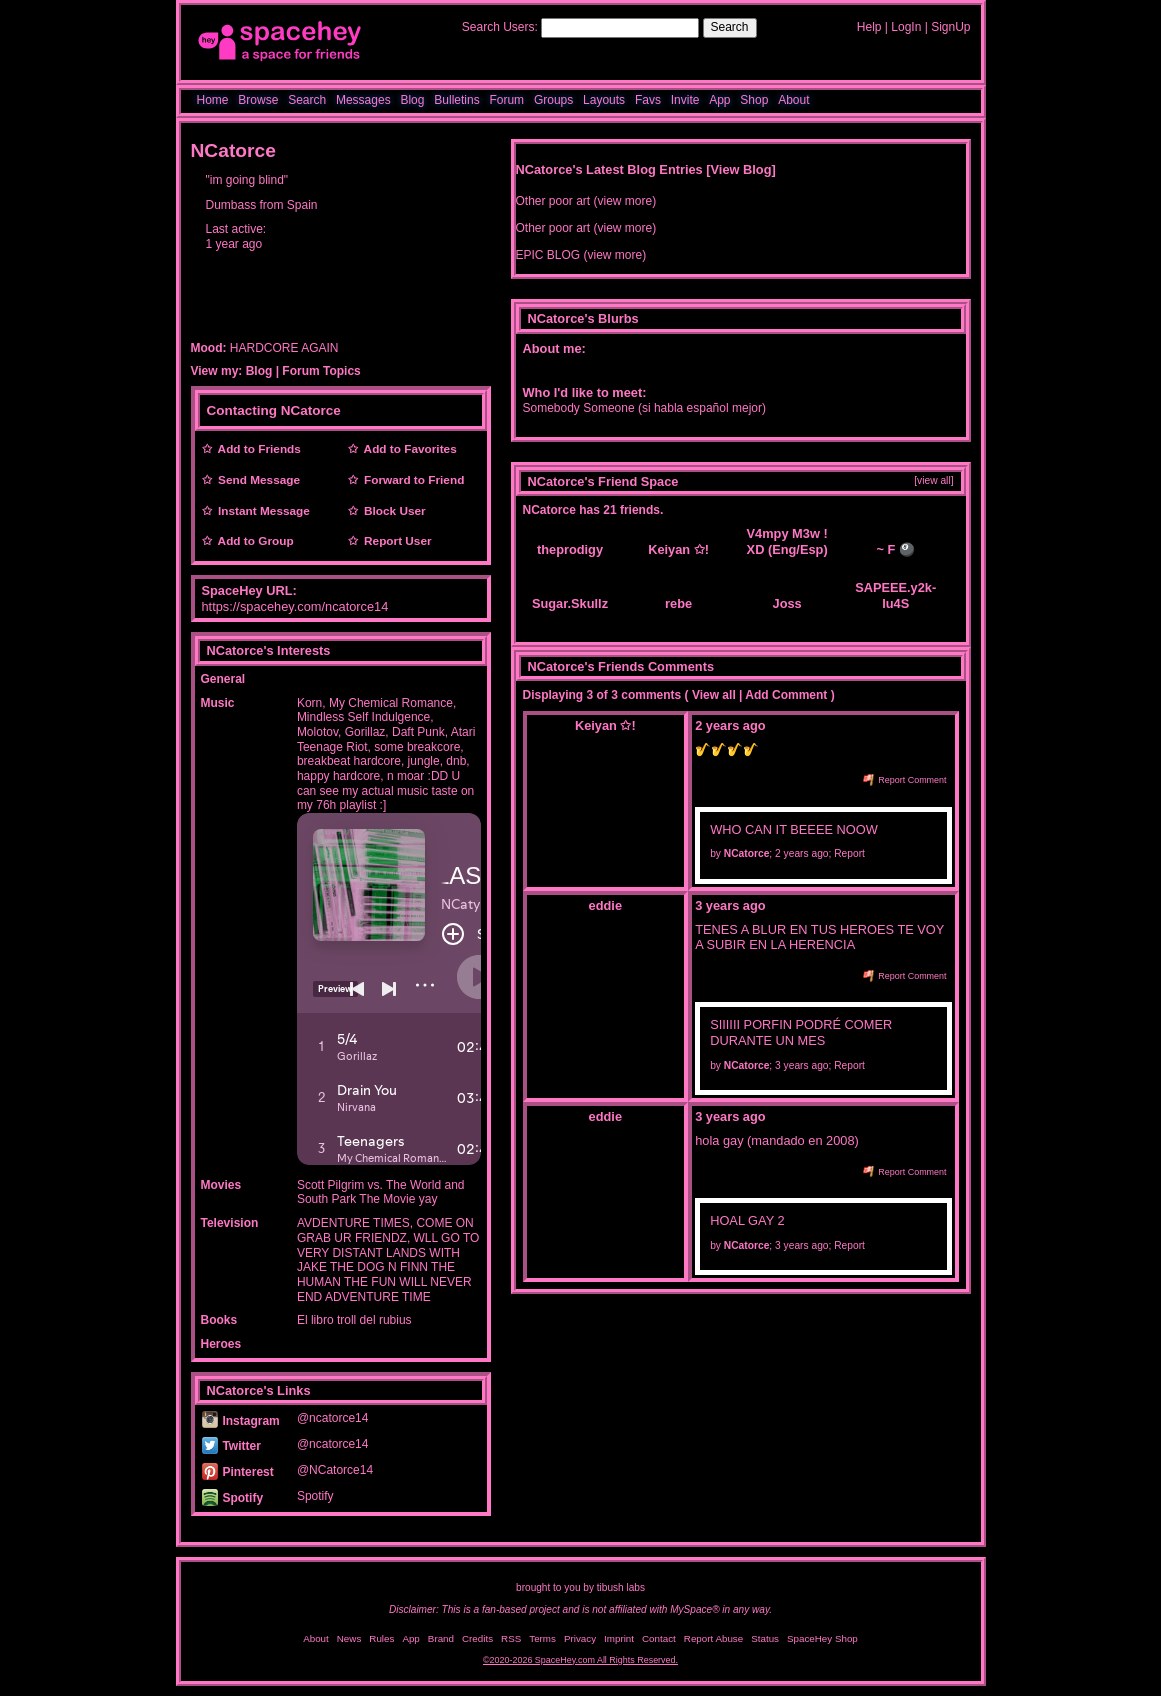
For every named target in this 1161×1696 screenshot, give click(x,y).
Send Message (256, 480)
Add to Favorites (407, 449)
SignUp (950, 27)
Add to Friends (256, 449)
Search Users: (500, 27)
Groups (553, 100)
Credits (477, 1638)
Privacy (580, 1638)
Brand (441, 1638)
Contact (659, 1638)
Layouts (604, 100)
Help (869, 27)
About (793, 100)
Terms (542, 1638)
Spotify (232, 1498)
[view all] (933, 480)
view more (625, 201)
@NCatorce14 (335, 1470)
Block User (392, 511)
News (349, 1638)
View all (714, 695)
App (719, 100)
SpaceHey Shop (822, 1638)
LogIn (906, 27)
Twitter (231, 1446)
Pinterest (238, 1472)
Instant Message (261, 511)
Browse (258, 100)
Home (213, 100)
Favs (648, 100)
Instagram (241, 1421)
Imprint (619, 1638)
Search (730, 27)
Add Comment (786, 695)
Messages (363, 100)
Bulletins (456, 100)
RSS (511, 1638)
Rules (381, 1638)
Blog (412, 100)
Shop (754, 100)
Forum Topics (321, 371)
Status (765, 1638)
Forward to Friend (411, 480)
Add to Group (253, 541)
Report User (395, 541)
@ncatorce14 (333, 1418)
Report (849, 853)
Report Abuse (713, 1638)
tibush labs (621, 1587)
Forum (506, 100)
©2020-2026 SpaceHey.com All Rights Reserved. (580, 1660)
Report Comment (905, 780)
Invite (685, 100)
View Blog (741, 169)
